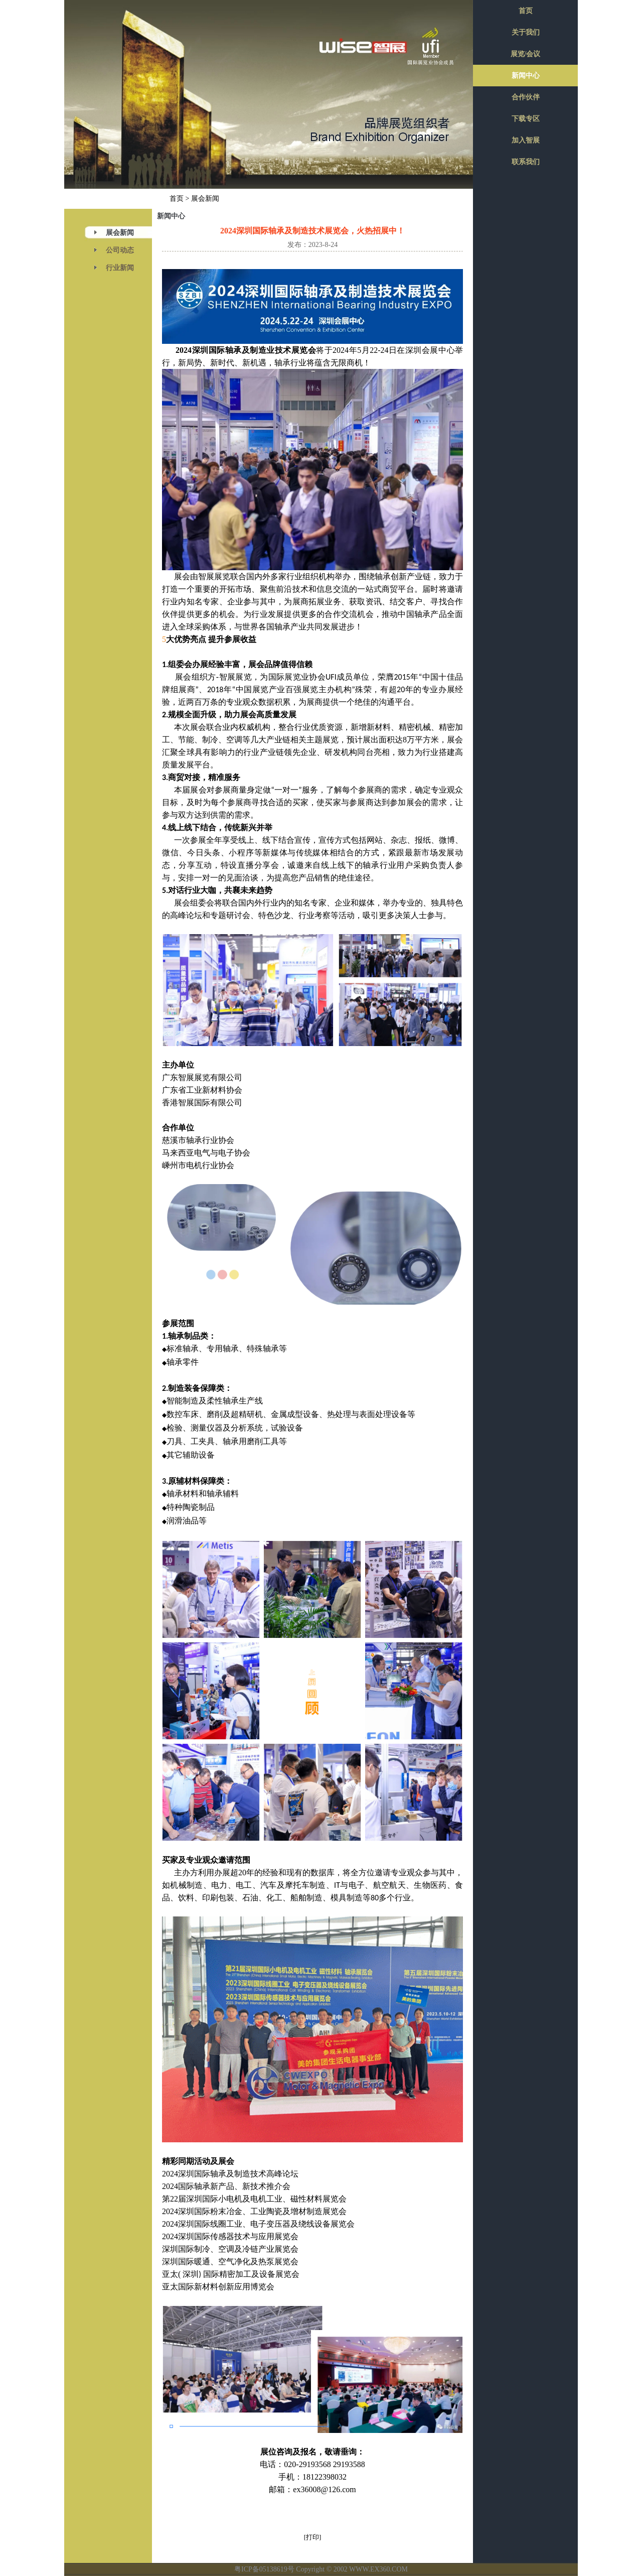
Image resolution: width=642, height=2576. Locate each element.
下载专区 (526, 118)
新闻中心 (526, 75)
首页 (177, 198)
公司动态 (120, 250)
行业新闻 (120, 268)
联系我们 (526, 162)
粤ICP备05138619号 (264, 2569)
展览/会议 (526, 54)
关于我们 (526, 32)
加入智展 (526, 140)
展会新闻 (120, 232)
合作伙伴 (526, 97)
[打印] (313, 2537)
